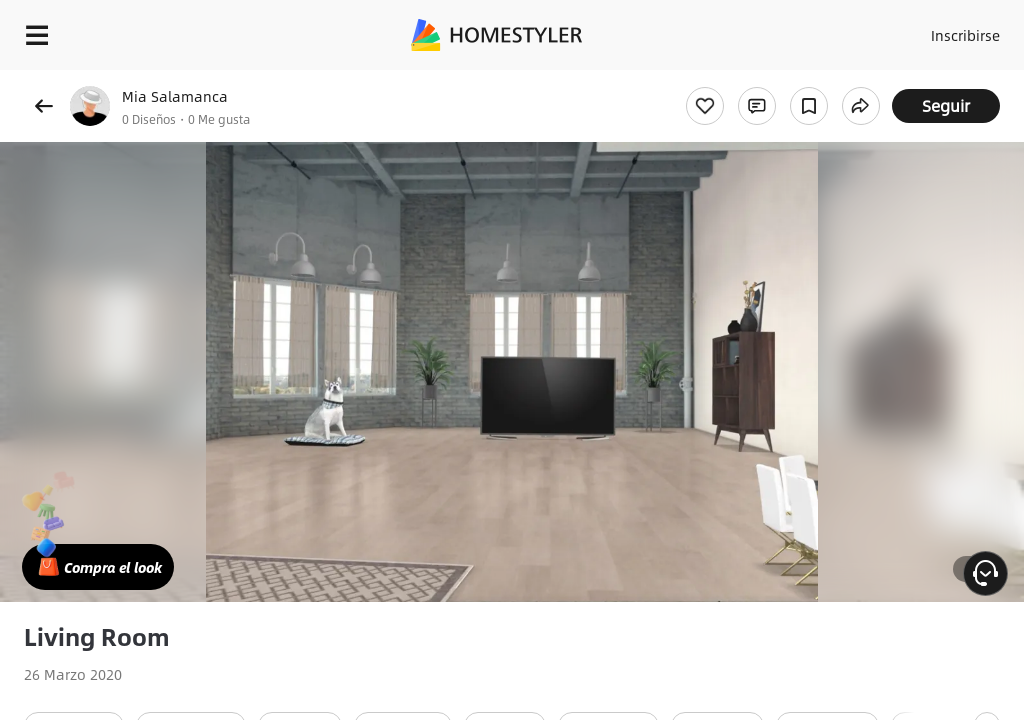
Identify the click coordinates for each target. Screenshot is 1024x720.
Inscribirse (962, 30)
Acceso (884, 30)
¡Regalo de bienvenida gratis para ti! (806, 84)
